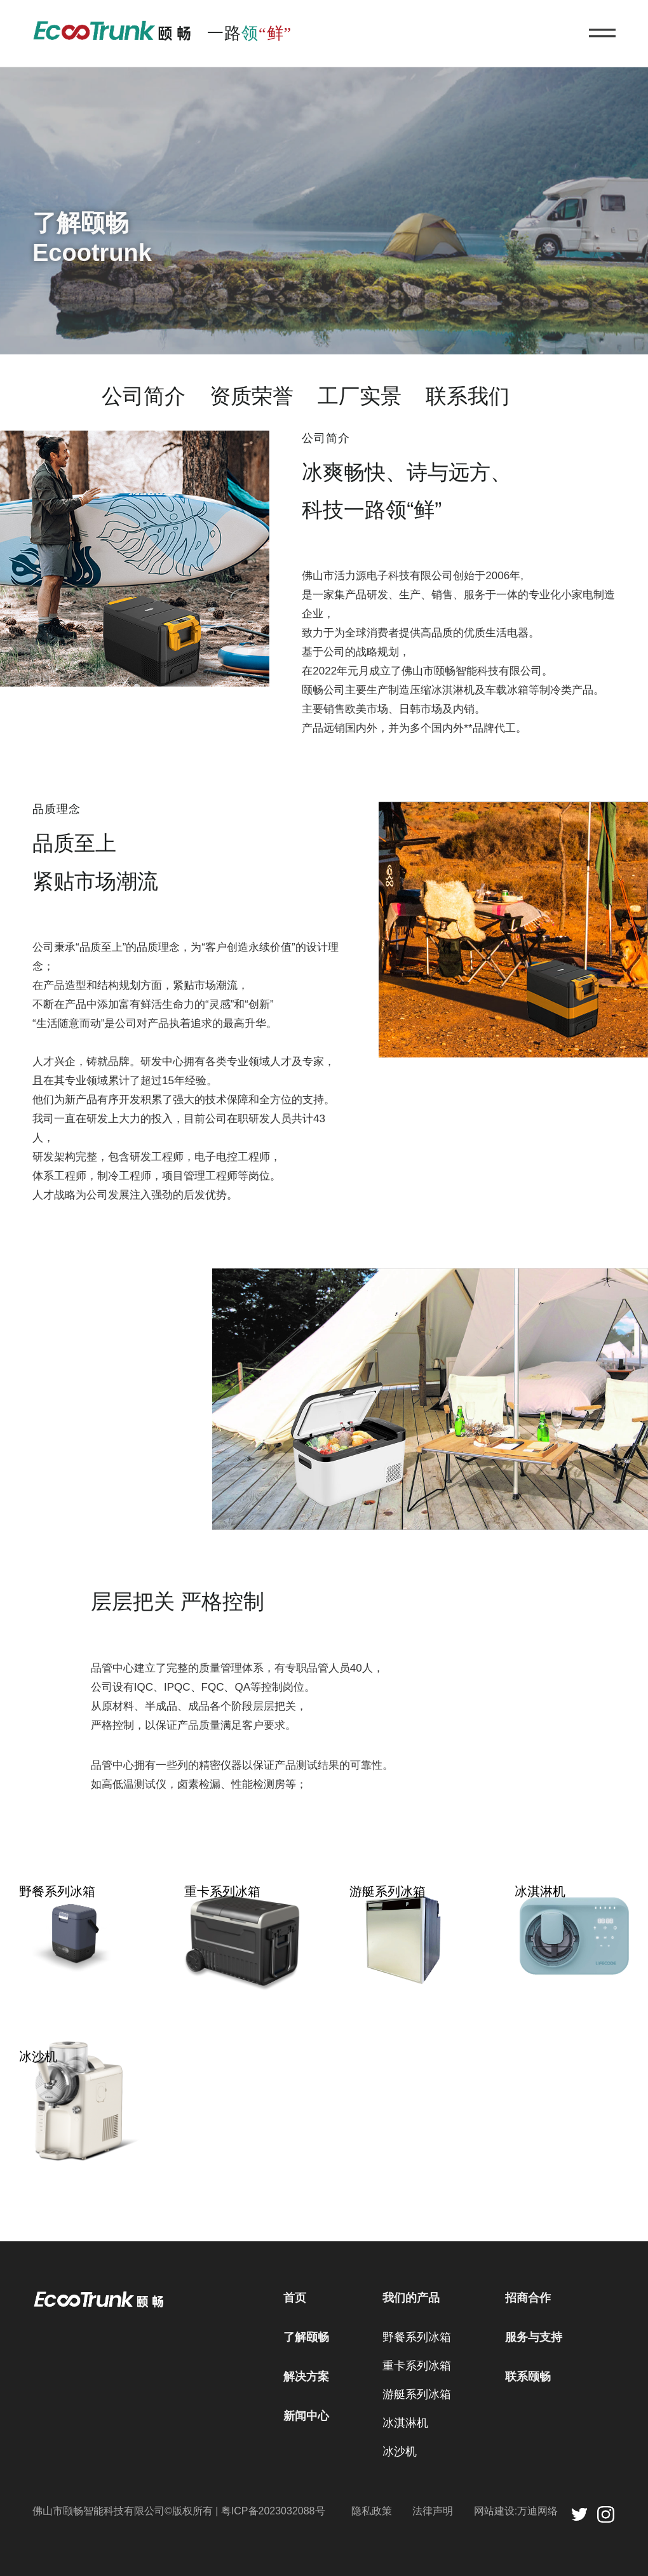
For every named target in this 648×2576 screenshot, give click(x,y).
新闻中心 (306, 2416)
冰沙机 (399, 2451)
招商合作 (528, 2297)
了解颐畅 (306, 2337)
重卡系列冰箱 (416, 2365)
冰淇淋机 (405, 2423)
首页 (294, 2297)
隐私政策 (371, 2511)
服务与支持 (533, 2337)
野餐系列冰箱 (416, 2337)
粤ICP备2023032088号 (273, 2511)
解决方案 (306, 2376)
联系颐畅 (528, 2376)
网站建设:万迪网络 (516, 2511)
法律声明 (432, 2511)
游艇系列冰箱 (416, 2394)
